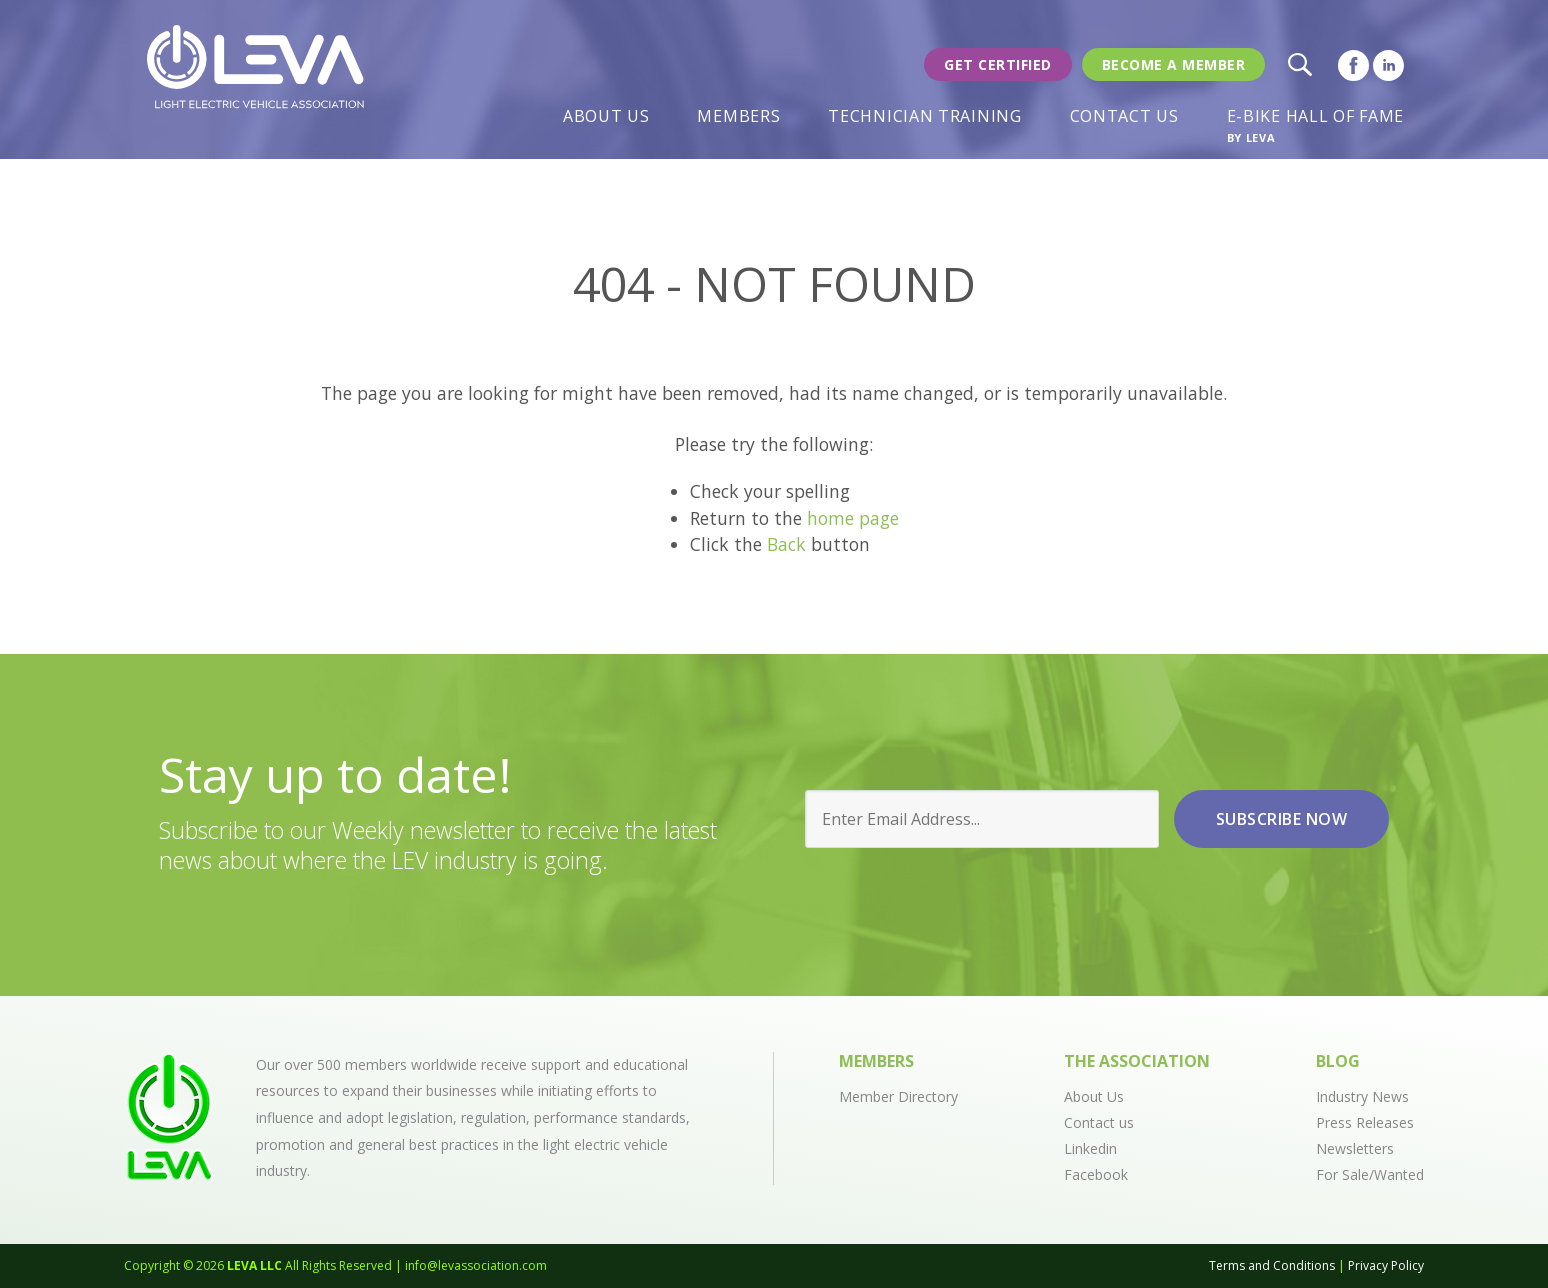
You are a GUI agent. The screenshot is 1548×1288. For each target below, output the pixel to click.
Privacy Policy (1386, 1265)
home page (853, 518)
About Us (606, 116)
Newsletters (1355, 1148)
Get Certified (998, 64)
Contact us (1099, 1122)
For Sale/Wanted (1370, 1174)
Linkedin (1090, 1148)
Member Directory (898, 1096)
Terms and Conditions (1272, 1265)
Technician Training (924, 116)
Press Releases (1365, 1122)
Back (786, 544)
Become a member (1174, 64)
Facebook (1096, 1174)
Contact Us (1124, 116)
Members (738, 116)
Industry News (1362, 1096)
